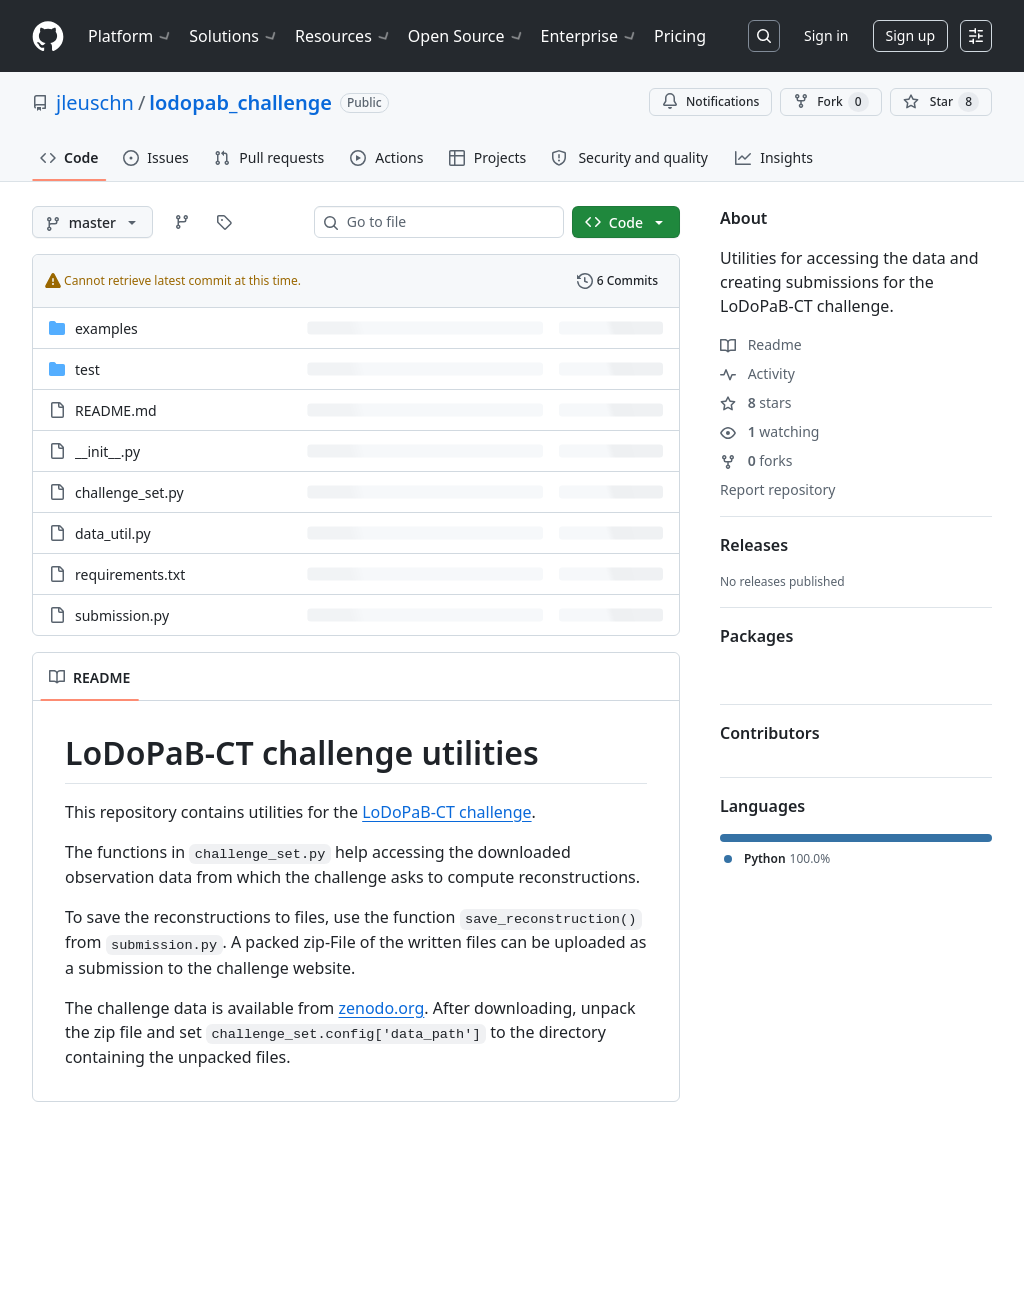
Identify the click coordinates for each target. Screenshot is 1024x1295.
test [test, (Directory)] (87, 369)
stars (755, 402)
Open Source (466, 36)
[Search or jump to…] (764, 36)
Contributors (770, 733)
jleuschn (95, 102)
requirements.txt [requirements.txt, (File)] (130, 574)
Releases (754, 545)
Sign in (826, 35)
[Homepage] (48, 36)
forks (756, 460)
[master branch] (92, 222)
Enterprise (589, 36)
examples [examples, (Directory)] (106, 328)
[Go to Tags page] (224, 222)
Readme (761, 344)
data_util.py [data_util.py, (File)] (113, 533)
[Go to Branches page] (182, 222)
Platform (130, 36)
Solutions (234, 36)
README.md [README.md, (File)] (116, 410)
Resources (343, 36)
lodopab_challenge (240, 102)
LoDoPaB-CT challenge (446, 812)
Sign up (910, 35)
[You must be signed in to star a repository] (941, 102)
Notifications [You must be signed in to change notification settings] (710, 101)
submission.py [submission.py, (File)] (122, 615)
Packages (756, 636)
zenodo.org (381, 1008)
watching (769, 431)
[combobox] (447, 222)
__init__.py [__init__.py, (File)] (107, 451)
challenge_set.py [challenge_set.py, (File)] (129, 492)
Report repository (777, 489)
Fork (830, 102)
